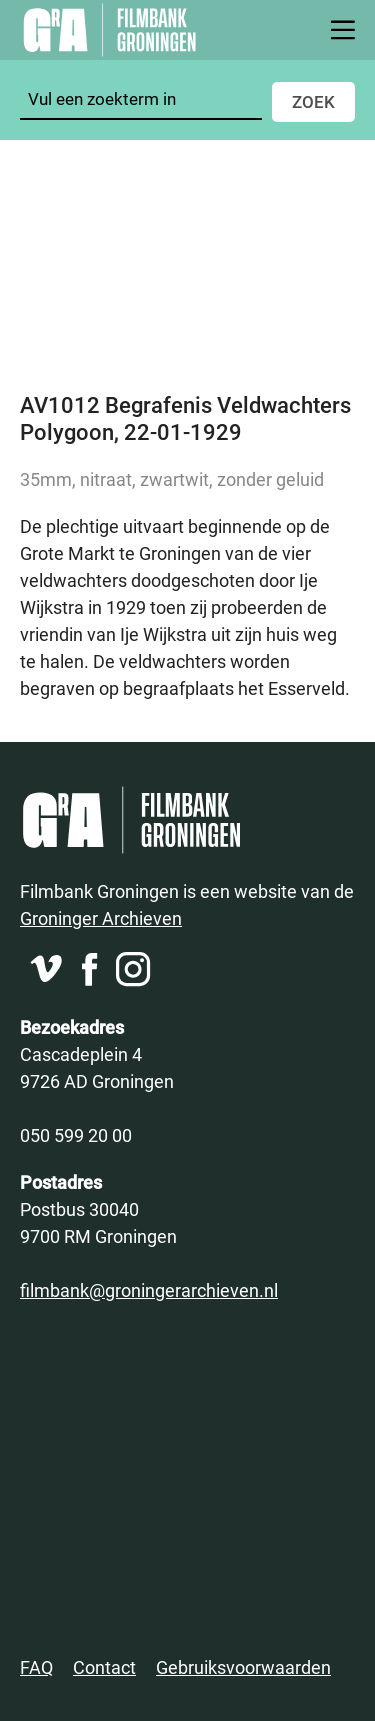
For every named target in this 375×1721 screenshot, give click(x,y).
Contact (104, 1667)
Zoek (313, 101)
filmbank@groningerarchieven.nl (149, 1290)
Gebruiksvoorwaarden (243, 1667)
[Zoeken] (141, 99)
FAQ (36, 1667)
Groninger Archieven (101, 918)
